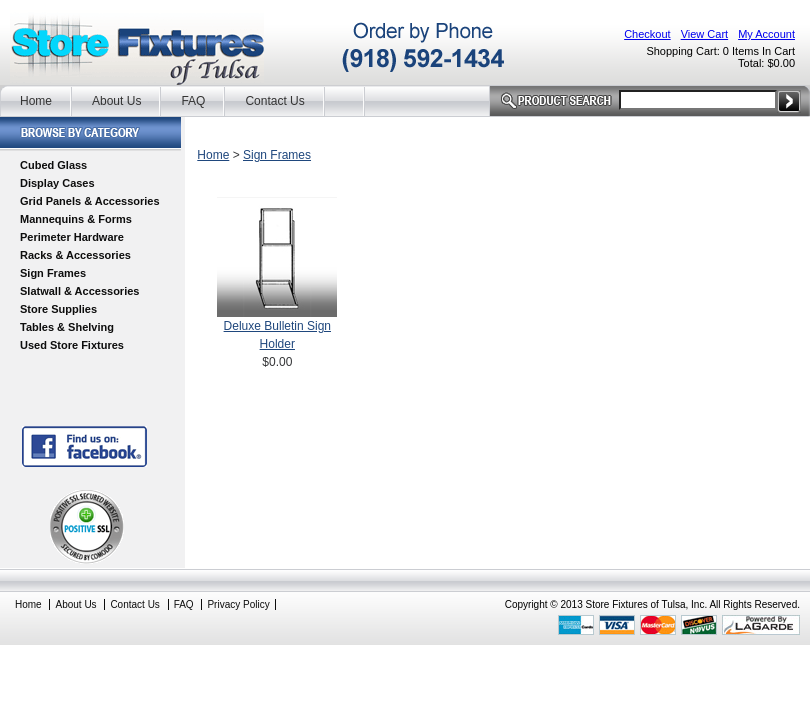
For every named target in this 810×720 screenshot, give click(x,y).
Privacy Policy (238, 604)
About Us (116, 101)
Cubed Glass (53, 165)
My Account (766, 34)
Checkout (647, 34)
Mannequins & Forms (76, 219)
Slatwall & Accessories (79, 291)
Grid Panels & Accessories (90, 201)
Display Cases (57, 183)
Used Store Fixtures (72, 345)
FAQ (193, 101)
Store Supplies (58, 309)
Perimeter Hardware (72, 237)
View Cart (704, 34)
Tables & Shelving (67, 327)
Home (36, 101)
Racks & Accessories (75, 255)
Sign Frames (53, 273)
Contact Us (274, 101)
